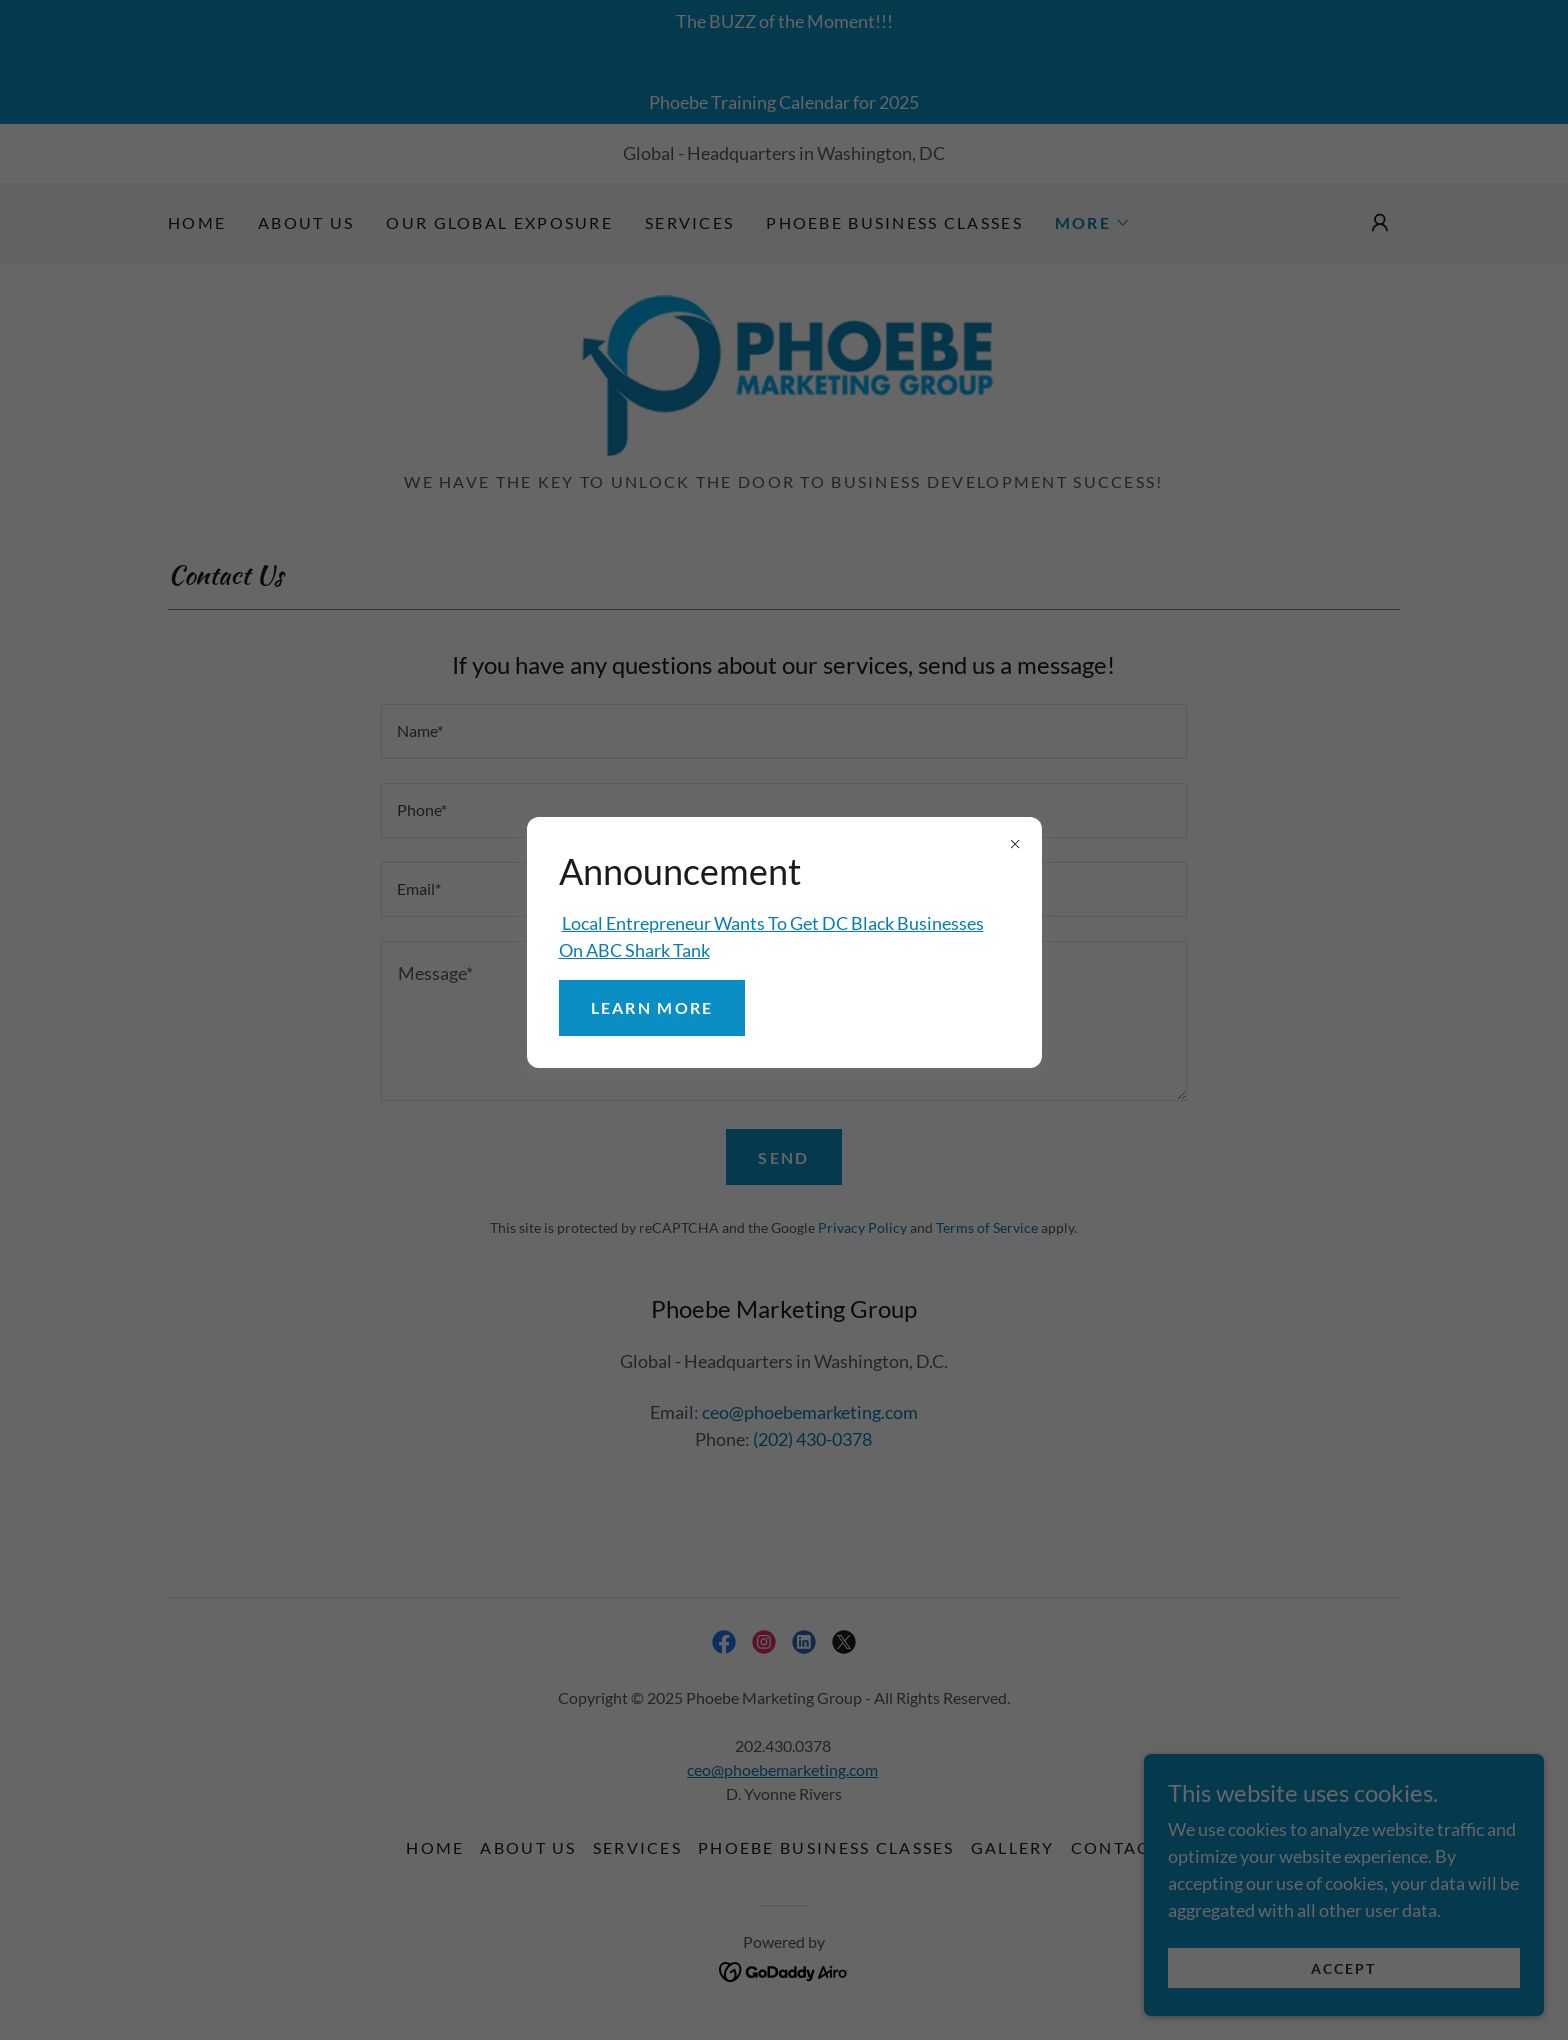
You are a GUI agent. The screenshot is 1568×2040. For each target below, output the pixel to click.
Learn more (652, 1007)
